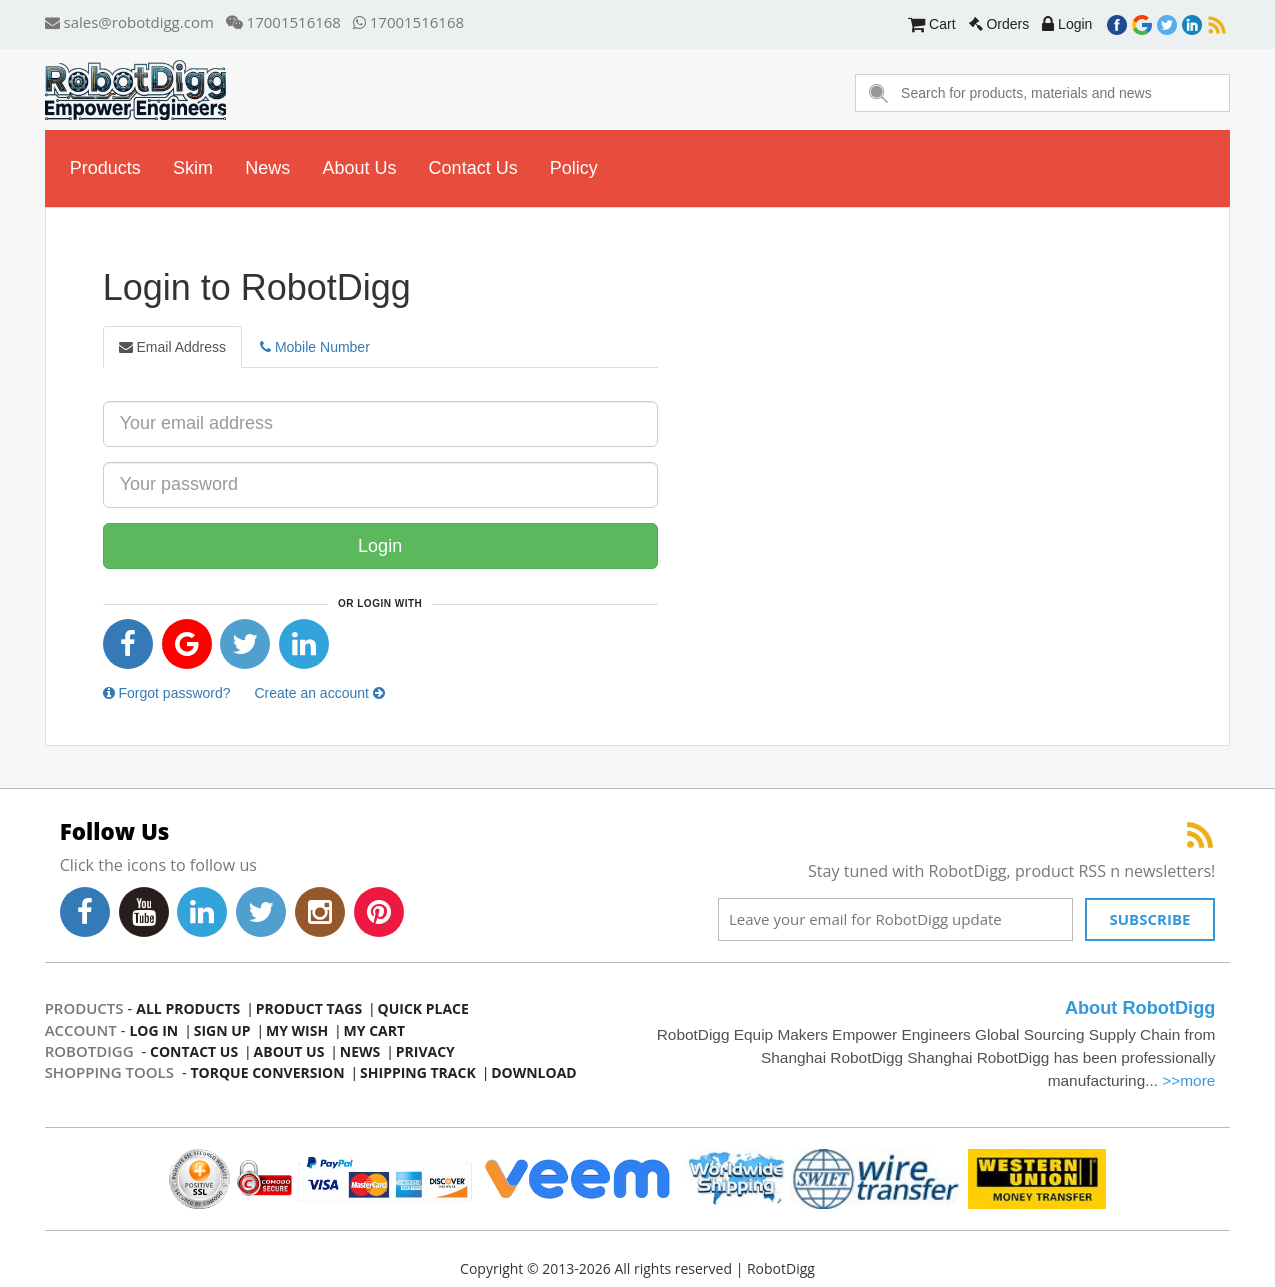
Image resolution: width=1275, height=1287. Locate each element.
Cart (931, 24)
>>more (1189, 1080)
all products (188, 1008)
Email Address (172, 347)
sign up (222, 1030)
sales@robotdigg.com (129, 22)
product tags (309, 1008)
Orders (999, 24)
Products (105, 168)
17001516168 (282, 22)
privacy (425, 1051)
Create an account (319, 693)
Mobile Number (315, 347)
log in (153, 1030)
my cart (375, 1030)
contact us (473, 168)
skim (193, 168)
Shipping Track (418, 1072)
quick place (423, 1008)
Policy (574, 168)
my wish (297, 1030)
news (267, 168)
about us (359, 168)
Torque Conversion (267, 1072)
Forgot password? (167, 693)
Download (534, 1072)
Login (1067, 24)
